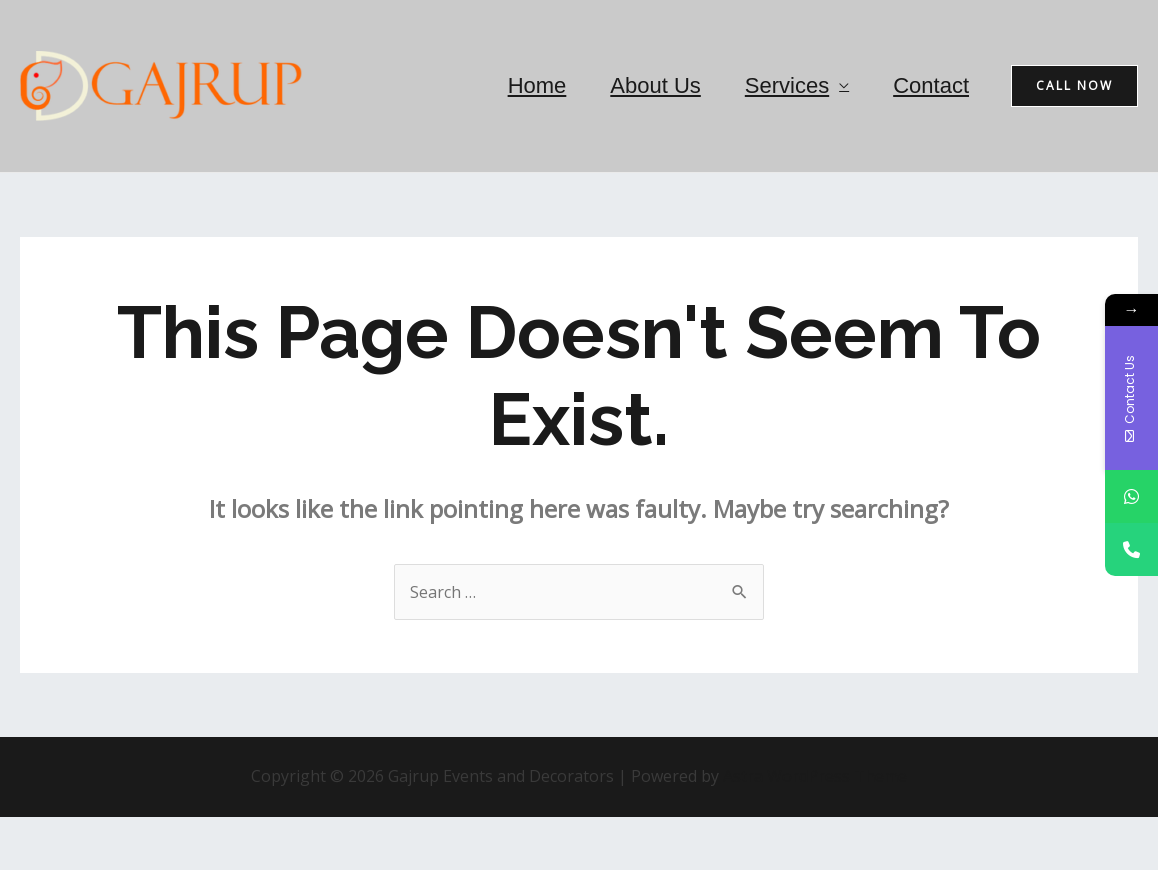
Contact (931, 85)
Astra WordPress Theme (815, 776)
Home (537, 85)
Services (787, 85)
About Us (655, 85)
